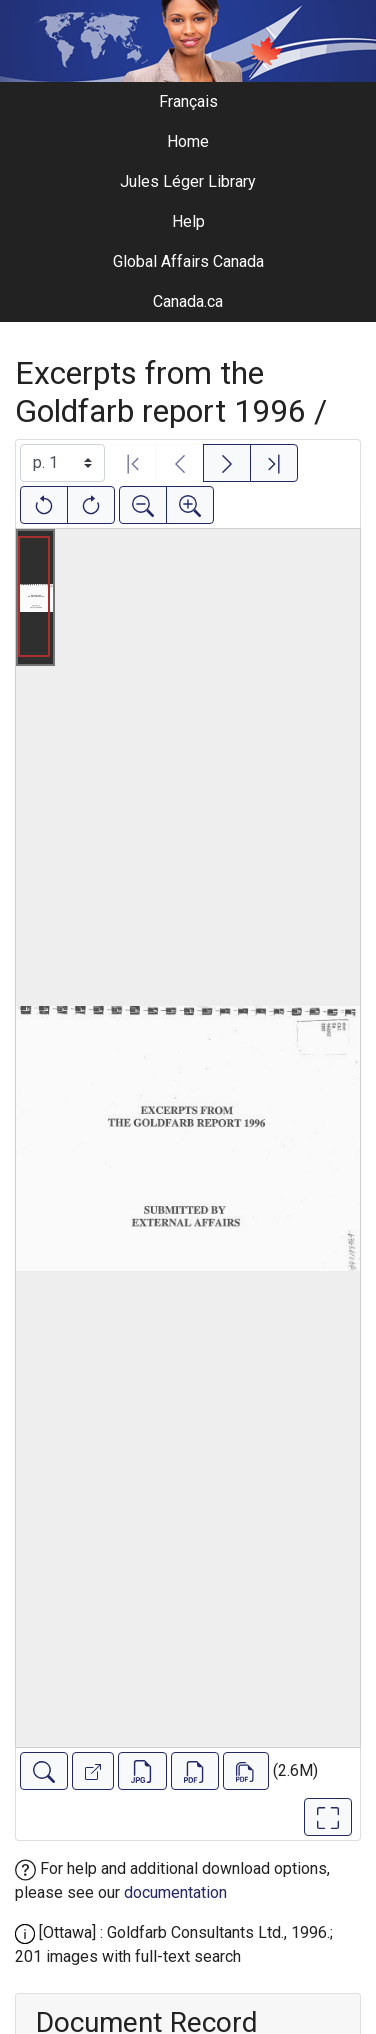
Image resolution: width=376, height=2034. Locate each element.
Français (188, 101)
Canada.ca (188, 301)
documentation (175, 1892)
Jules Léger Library (188, 181)
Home (188, 141)
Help (188, 221)
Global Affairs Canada (188, 261)
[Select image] (62, 463)
